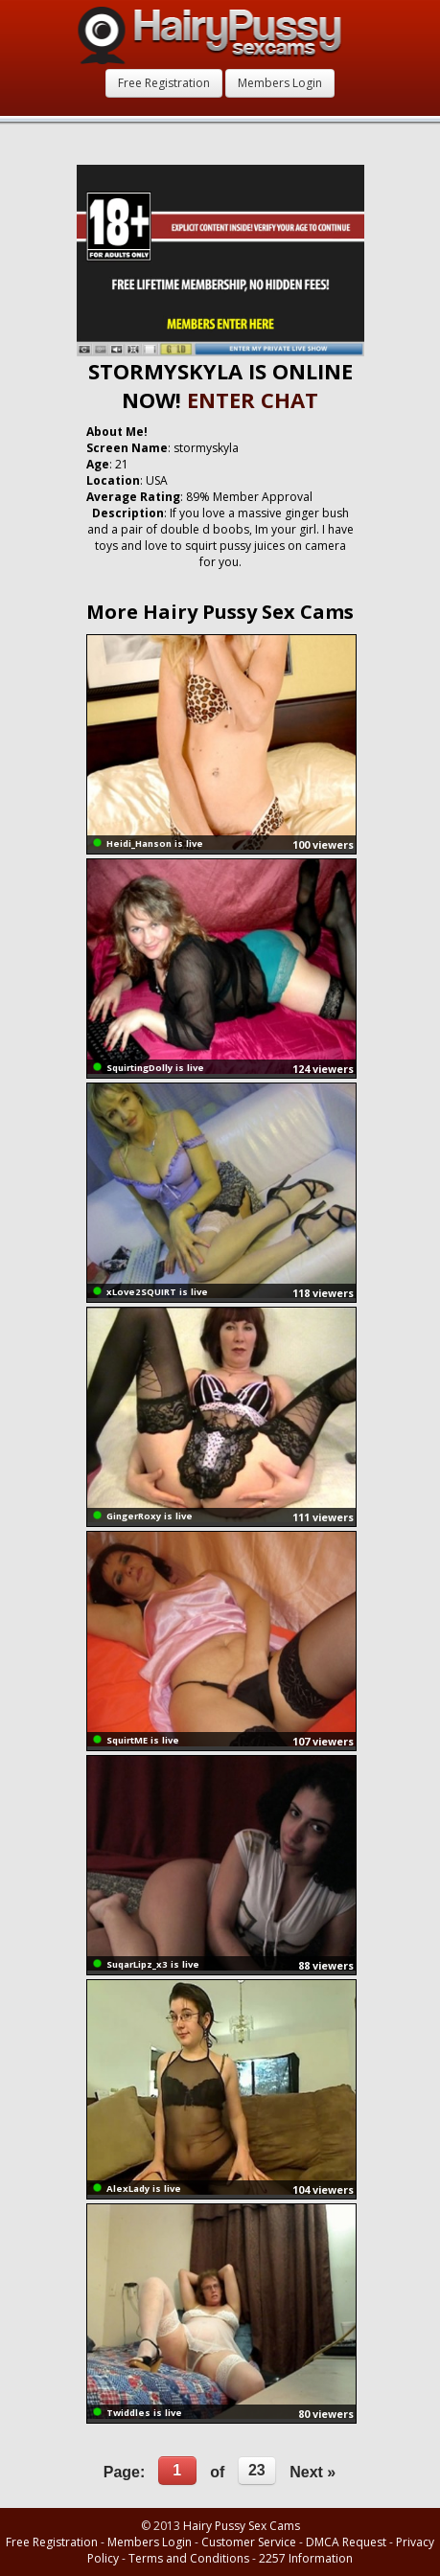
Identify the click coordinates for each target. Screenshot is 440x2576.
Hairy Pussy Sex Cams (241, 2526)
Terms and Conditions (188, 2558)
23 (257, 2470)
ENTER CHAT (252, 399)
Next (312, 2472)
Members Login (280, 83)
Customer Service (248, 2542)
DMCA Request (346, 2542)
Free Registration (164, 83)
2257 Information (306, 2558)
